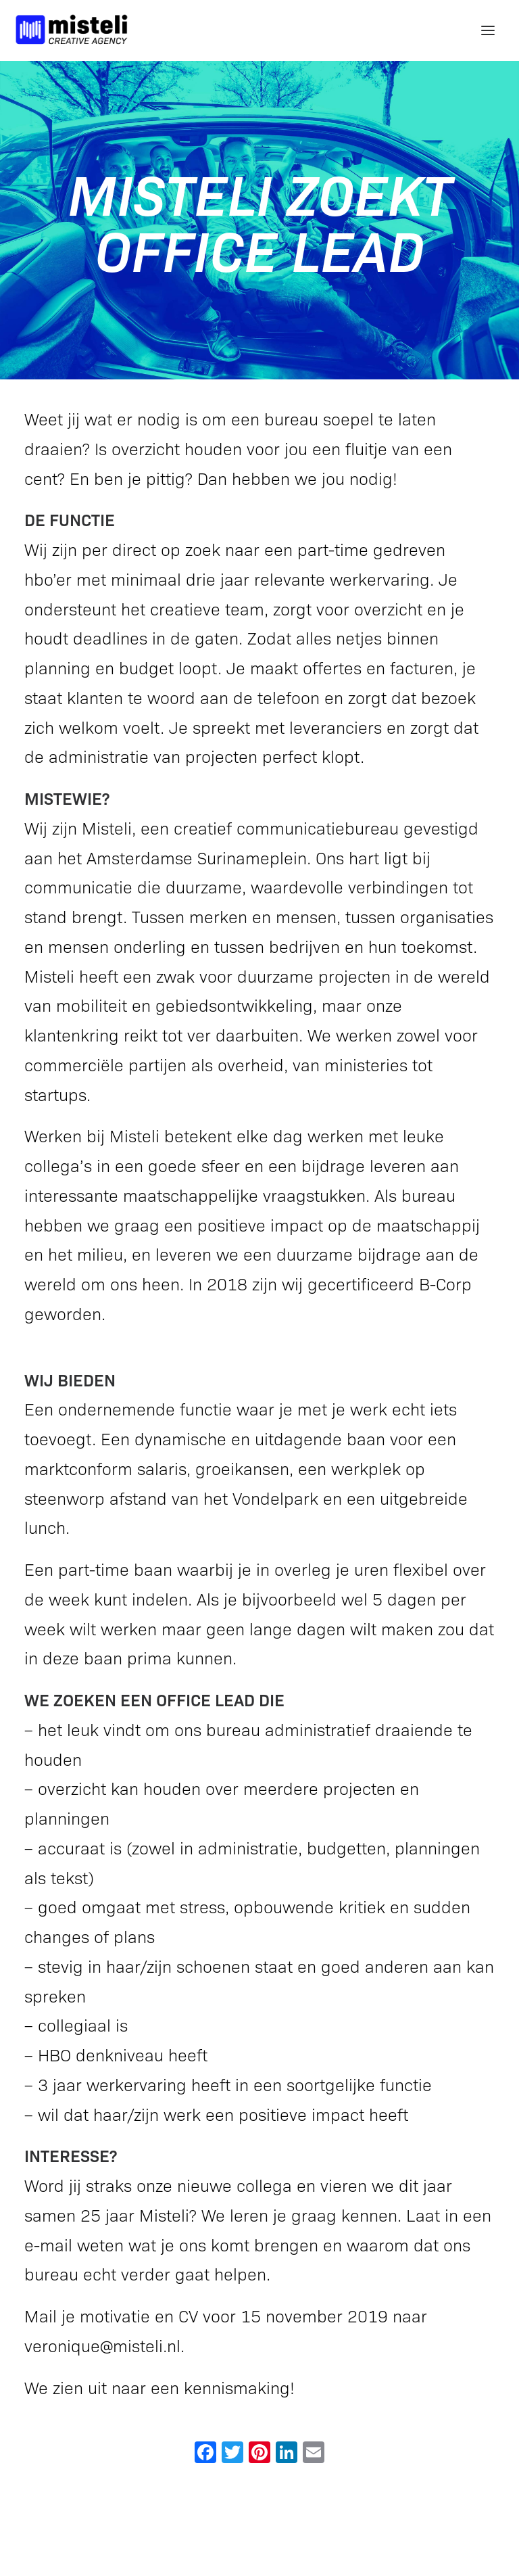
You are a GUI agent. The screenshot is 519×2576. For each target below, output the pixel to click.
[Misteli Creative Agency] (71, 30)
